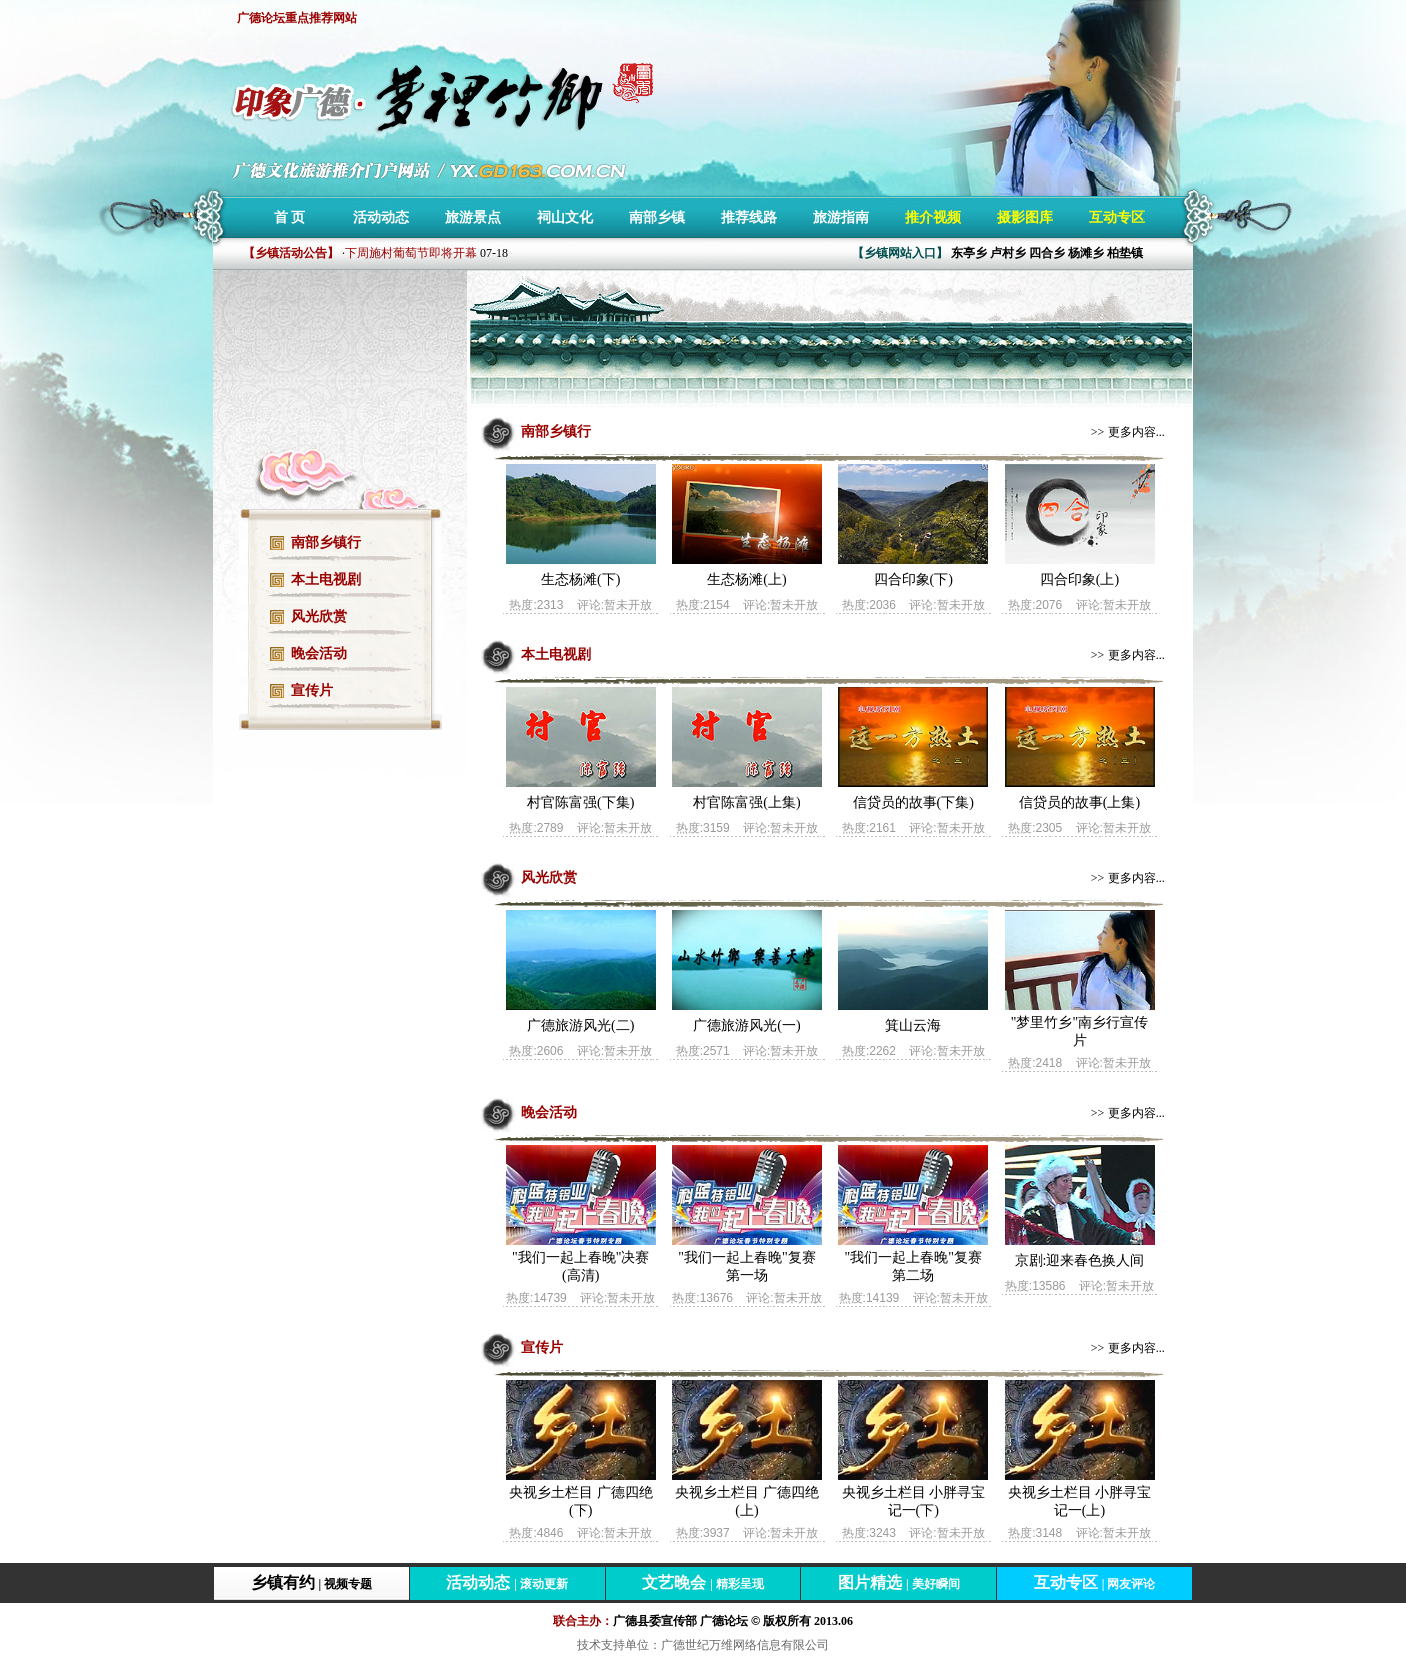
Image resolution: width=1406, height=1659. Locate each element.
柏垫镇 (1125, 253)
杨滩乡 (1086, 253)
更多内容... (1136, 432)
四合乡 (1047, 253)
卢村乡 (1008, 253)
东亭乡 (969, 253)
